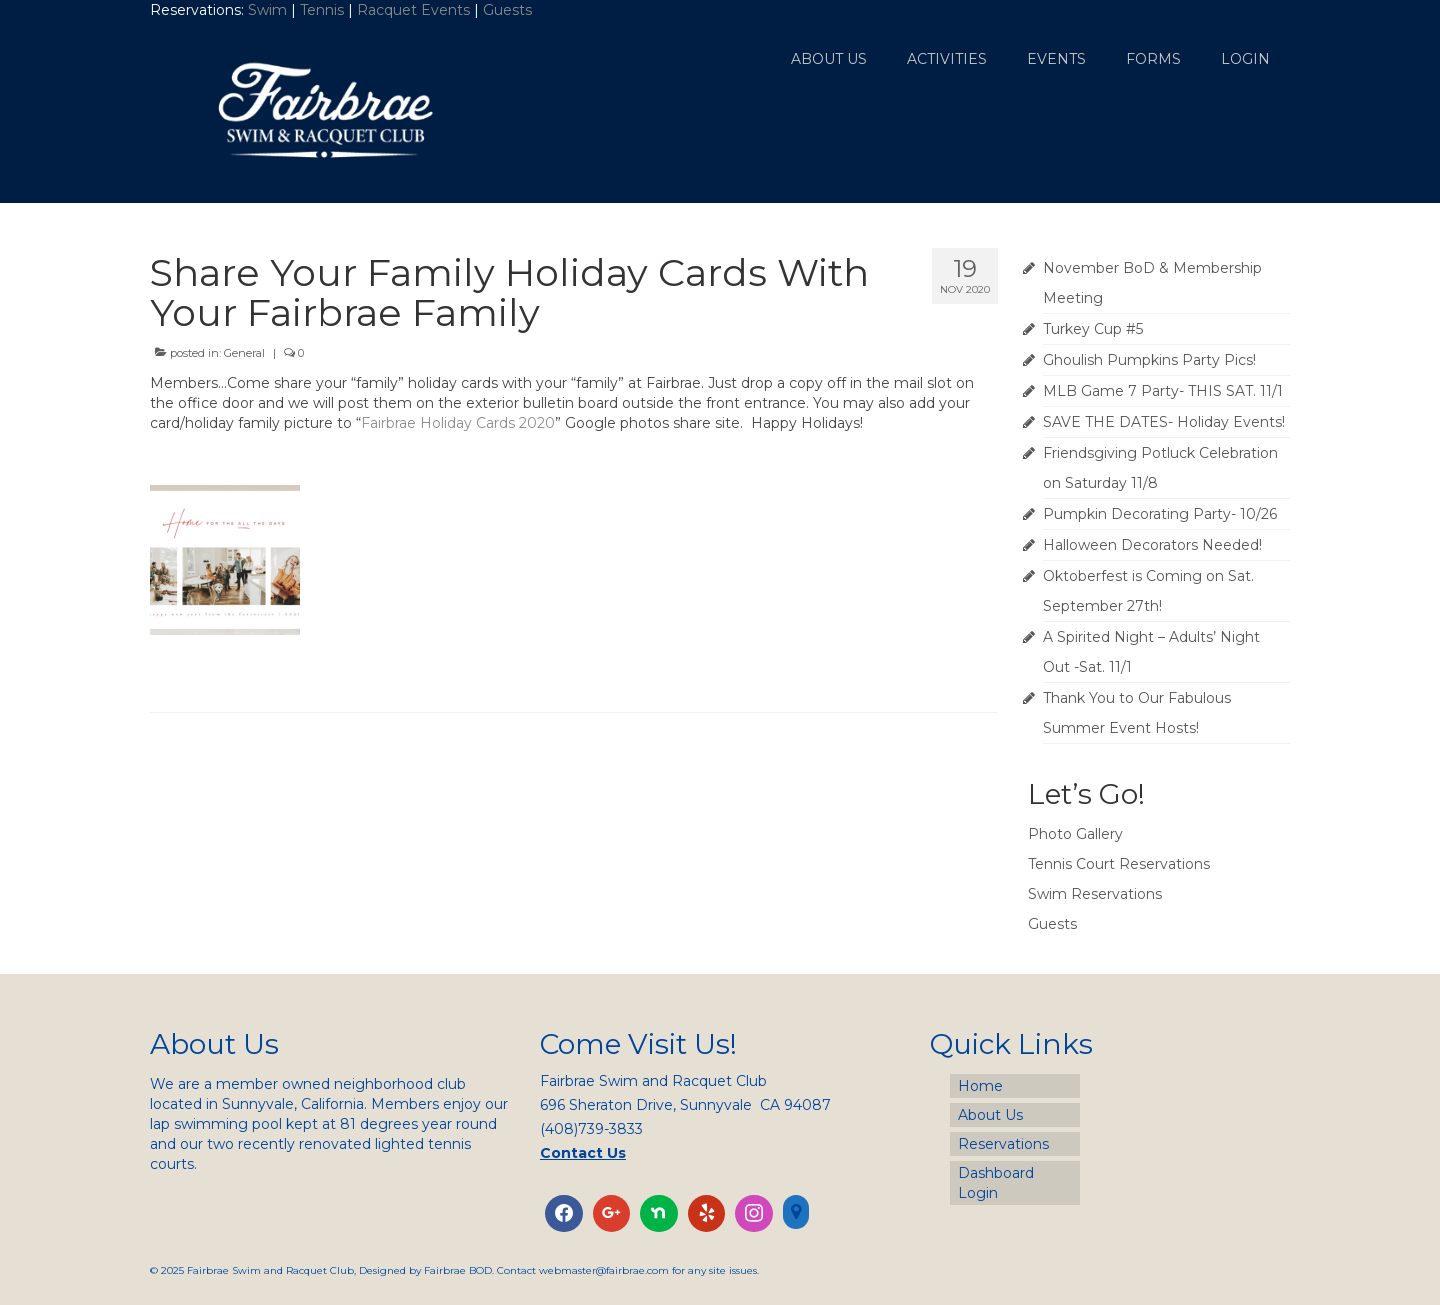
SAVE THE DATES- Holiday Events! (1164, 422)
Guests (509, 10)
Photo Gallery (1075, 834)
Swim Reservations (1095, 894)
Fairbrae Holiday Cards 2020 (458, 423)
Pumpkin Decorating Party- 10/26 (1160, 514)
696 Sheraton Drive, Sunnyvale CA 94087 (685, 1105)
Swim (269, 10)
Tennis (322, 10)
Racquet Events (413, 10)
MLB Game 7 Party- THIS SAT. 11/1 (1163, 391)
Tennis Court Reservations (1119, 864)
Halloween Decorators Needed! (1152, 545)
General (244, 353)
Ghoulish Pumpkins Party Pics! (1149, 360)
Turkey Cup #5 (1093, 329)
